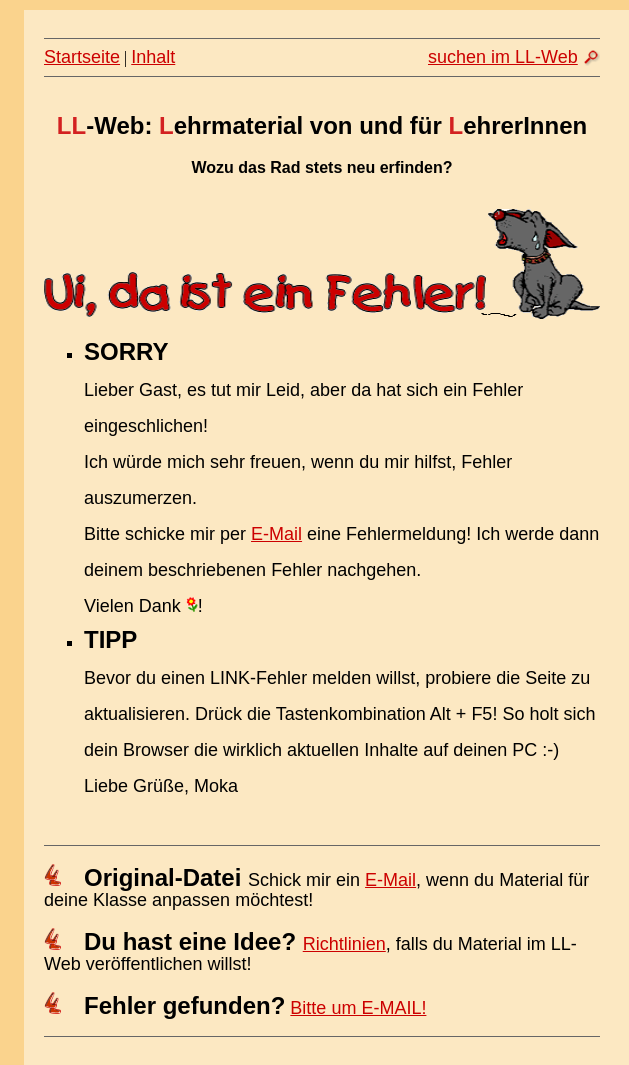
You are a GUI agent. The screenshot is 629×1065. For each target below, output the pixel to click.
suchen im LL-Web (503, 57)
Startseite (82, 57)
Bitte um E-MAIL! (358, 1008)
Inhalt (153, 57)
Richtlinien (344, 944)
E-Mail (276, 534)
